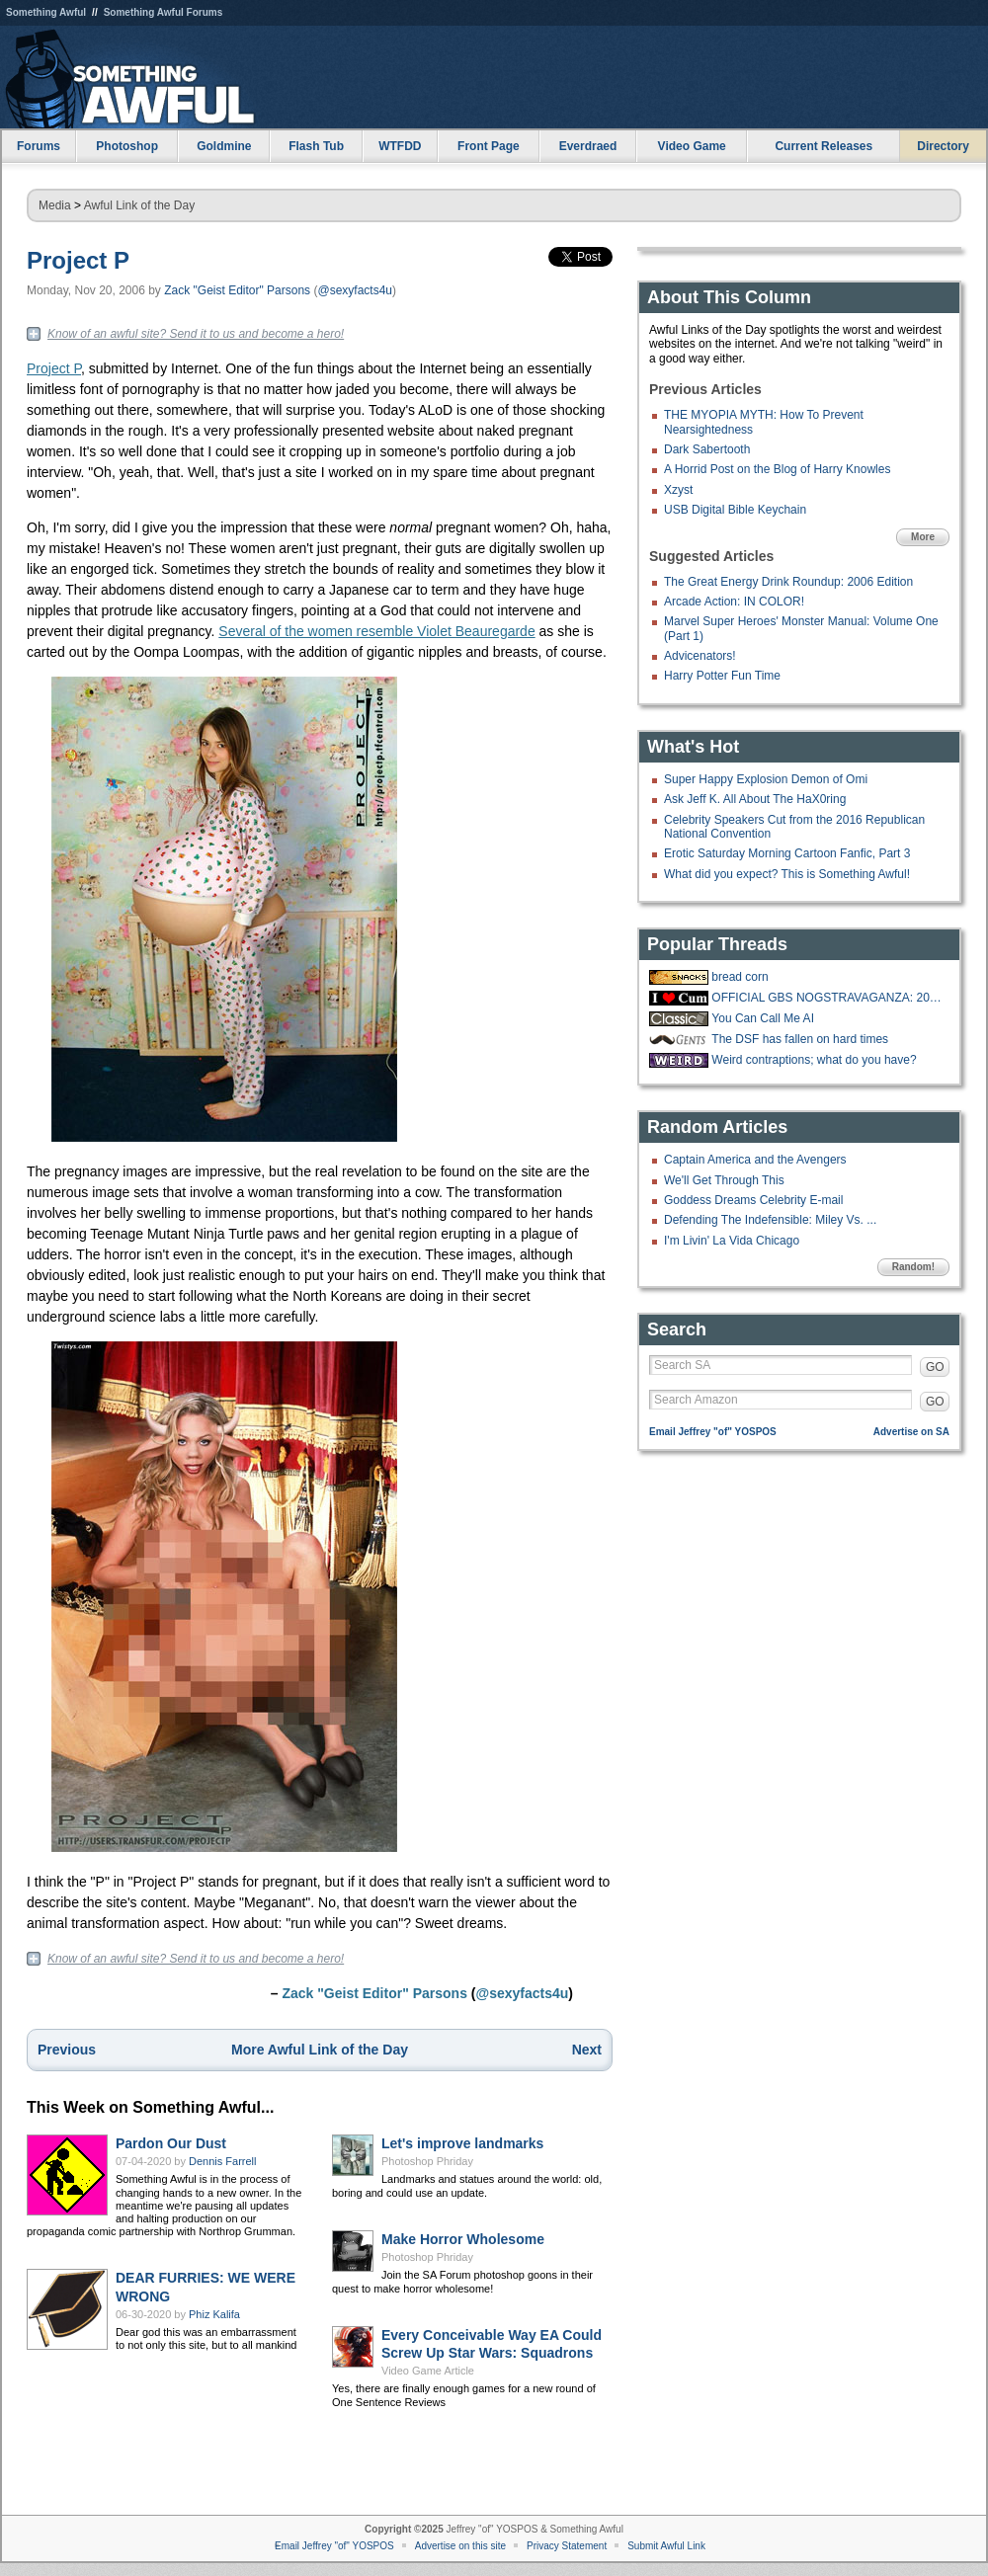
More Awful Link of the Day (319, 2049)
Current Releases (823, 146)
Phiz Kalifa (214, 2314)
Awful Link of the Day (140, 205)
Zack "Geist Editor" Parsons (237, 290)
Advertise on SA (911, 1431)
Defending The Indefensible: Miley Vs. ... (770, 1220)
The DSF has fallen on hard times (799, 1039)
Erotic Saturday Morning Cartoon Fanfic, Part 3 (787, 853)
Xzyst (678, 490)
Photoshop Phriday (427, 2161)
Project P (78, 260)
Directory (943, 146)
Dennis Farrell (222, 2161)
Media (55, 205)
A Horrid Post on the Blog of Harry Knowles (777, 469)
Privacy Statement (567, 2545)
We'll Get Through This (724, 1180)
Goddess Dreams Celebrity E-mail (753, 1200)
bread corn (739, 977)
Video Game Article (427, 2370)
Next (587, 2049)
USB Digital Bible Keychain (735, 510)
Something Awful (46, 12)
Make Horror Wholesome (462, 2239)
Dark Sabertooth (707, 449)
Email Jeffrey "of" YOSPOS (713, 1431)
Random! (913, 1266)
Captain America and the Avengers (755, 1160)
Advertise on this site (460, 2545)
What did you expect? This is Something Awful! (787, 874)
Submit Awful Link (666, 2545)
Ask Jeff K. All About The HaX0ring (755, 799)
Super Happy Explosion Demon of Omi (765, 779)
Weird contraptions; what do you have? (813, 1060)
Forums (38, 146)
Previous (67, 2049)
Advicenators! (700, 656)
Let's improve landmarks (462, 2143)
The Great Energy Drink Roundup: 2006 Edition (788, 582)
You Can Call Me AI (762, 1018)
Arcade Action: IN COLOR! (734, 601)
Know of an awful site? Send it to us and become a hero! (195, 334)
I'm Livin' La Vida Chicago (731, 1241)
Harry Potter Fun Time (722, 676)
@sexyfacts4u (354, 290)
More (923, 536)
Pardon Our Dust (171, 2143)
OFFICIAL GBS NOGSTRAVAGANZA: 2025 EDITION (828, 998)
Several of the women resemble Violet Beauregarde (376, 631)
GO (935, 1367)
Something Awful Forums (163, 12)
